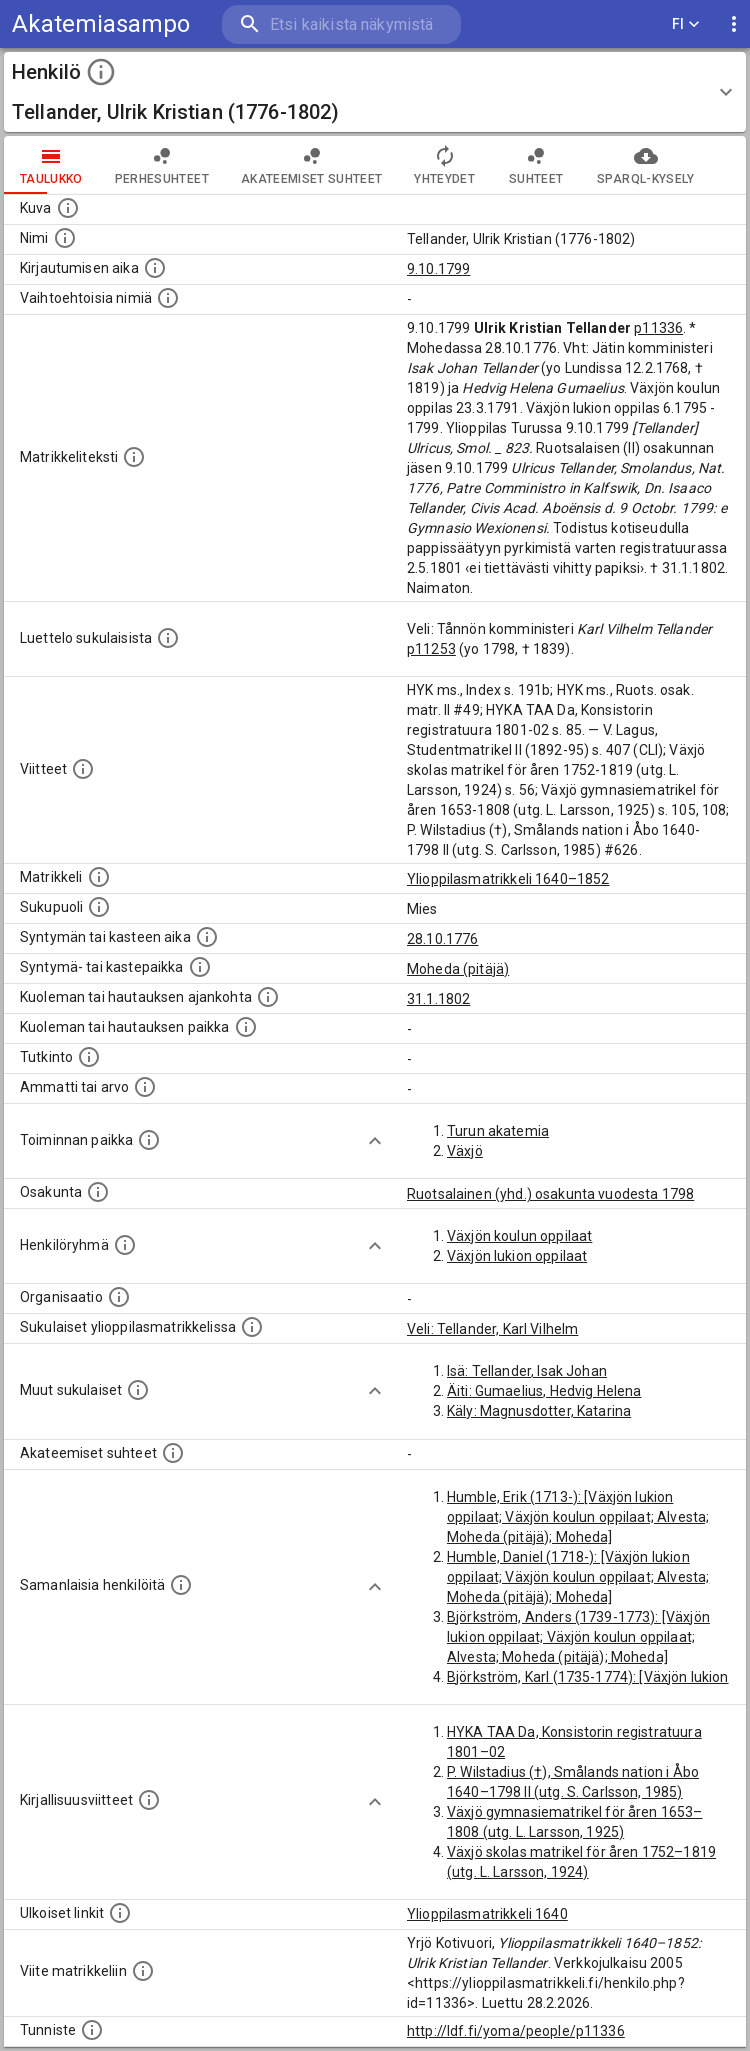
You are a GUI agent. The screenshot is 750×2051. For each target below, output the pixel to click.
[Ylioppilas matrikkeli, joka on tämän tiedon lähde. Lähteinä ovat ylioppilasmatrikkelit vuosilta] (99, 877)
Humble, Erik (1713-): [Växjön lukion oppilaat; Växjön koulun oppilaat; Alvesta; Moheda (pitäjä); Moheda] (578, 1517)
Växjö (465, 1151)
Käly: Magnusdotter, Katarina (539, 1411)
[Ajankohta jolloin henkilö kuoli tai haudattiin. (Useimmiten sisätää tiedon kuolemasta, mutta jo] (268, 997)
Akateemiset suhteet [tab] (312, 165)
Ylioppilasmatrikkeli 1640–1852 (508, 879)
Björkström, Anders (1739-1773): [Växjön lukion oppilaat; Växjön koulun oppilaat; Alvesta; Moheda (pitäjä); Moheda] (578, 1637)
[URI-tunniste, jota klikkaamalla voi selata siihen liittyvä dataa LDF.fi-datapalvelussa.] (92, 2030)
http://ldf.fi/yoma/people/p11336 (516, 2031)
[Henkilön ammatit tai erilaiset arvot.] (145, 1087)
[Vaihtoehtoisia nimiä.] (168, 298)
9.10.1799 (438, 269)
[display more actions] (734, 24)
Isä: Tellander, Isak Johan (527, 1371)
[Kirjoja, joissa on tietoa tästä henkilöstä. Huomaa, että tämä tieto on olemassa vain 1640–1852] (149, 1800)
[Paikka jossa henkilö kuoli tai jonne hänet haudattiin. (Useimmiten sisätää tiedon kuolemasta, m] (246, 1027)
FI (686, 24)
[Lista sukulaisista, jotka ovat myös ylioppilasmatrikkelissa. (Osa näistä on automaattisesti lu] (252, 1327)
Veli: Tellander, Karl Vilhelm (492, 1329)
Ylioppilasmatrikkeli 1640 (487, 1914)
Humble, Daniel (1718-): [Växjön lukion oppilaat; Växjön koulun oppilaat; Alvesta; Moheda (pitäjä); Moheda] (578, 1577)
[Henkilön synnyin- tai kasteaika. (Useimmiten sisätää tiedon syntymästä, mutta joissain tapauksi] (207, 937)
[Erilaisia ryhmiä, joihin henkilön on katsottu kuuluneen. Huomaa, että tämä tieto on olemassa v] (125, 1245)
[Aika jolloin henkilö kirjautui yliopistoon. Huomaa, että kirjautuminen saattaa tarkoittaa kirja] (155, 268)
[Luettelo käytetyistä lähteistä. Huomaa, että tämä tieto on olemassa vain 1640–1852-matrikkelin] (83, 769)
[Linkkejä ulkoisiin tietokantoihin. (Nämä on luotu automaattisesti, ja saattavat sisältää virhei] (120, 1913)
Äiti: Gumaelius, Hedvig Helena (544, 1391)
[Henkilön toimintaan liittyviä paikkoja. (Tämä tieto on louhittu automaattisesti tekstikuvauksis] (149, 1140)
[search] (341, 24)
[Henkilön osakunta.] (98, 1192)
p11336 (658, 328)
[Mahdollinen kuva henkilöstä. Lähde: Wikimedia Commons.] (68, 208)
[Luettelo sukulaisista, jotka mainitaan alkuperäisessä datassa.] (168, 638)
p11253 (431, 649)
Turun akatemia (498, 1131)
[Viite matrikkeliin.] (143, 1971)
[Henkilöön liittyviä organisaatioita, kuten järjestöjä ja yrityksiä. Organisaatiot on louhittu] (119, 1297)
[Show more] (375, 1141)
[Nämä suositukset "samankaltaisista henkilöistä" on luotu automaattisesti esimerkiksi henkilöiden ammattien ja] (181, 1585)
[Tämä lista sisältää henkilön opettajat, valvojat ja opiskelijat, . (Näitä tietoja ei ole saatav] (173, 1453)
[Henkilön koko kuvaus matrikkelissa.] (134, 457)
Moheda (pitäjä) (458, 969)
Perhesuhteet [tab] (162, 165)
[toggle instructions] (101, 72)
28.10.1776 (443, 939)
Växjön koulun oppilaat (519, 1236)
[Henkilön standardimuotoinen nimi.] (65, 238)
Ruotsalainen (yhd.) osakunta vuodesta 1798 (550, 1194)
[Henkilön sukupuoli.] (99, 907)
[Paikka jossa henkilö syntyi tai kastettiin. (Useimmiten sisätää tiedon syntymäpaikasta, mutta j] (200, 967)
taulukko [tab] (51, 165)
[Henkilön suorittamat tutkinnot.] (89, 1057)
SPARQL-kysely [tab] (645, 165)
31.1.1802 (438, 999)
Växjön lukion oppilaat (517, 1256)
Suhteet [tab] (536, 165)
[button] (375, 92)
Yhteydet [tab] (444, 165)
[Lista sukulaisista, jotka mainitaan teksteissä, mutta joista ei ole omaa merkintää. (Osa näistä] (138, 1390)
